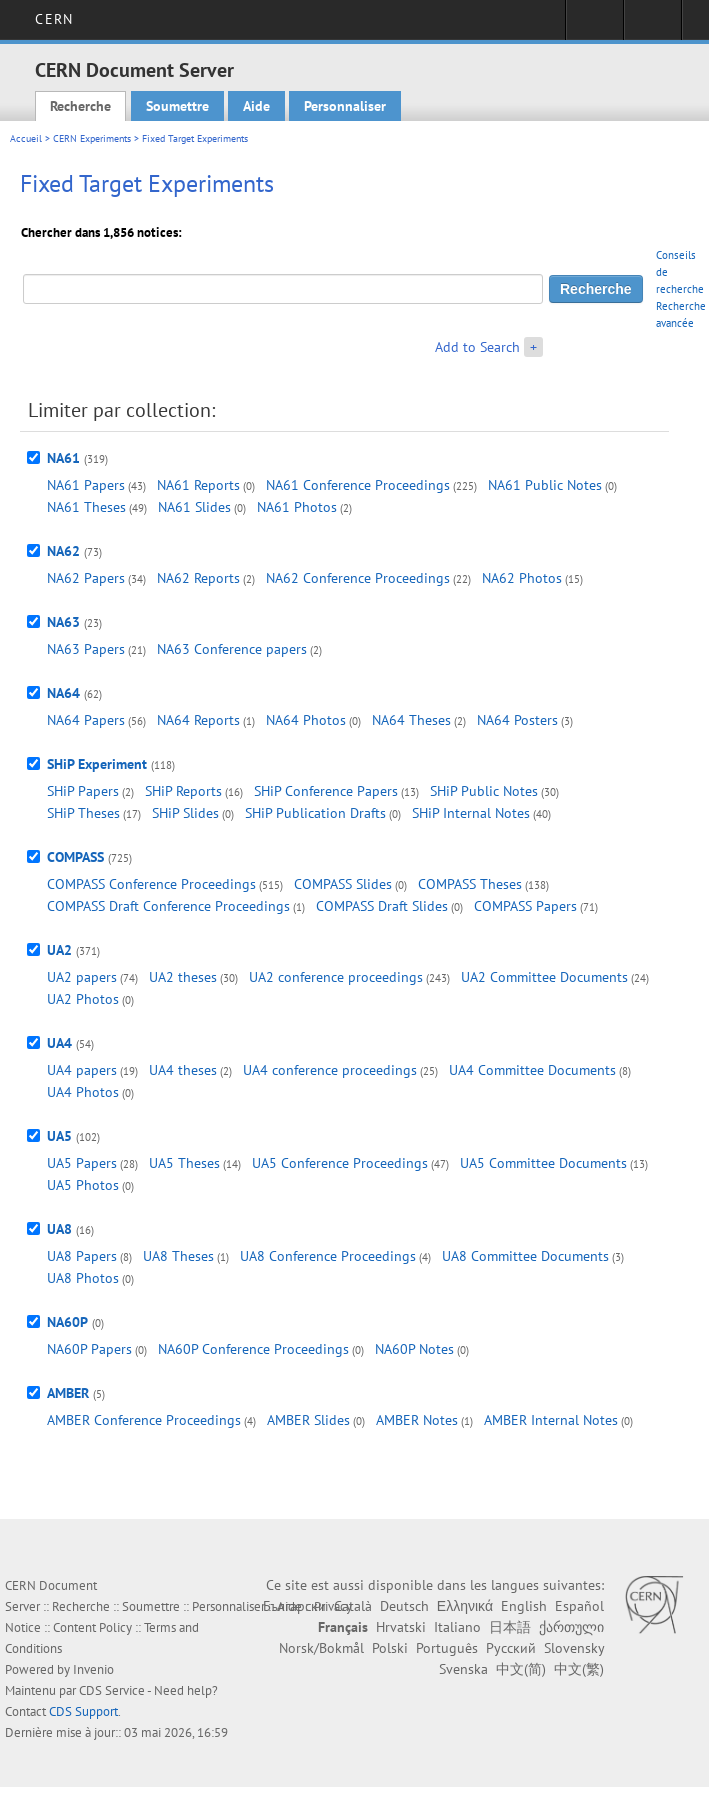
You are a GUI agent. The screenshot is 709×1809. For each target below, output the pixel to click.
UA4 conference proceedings (330, 1070)
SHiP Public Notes (484, 791)
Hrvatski (401, 1627)
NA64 (63, 693)
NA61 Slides (194, 507)
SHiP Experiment (97, 764)
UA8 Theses (178, 1256)
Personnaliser (345, 106)
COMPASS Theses (470, 884)
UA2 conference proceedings (336, 977)
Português (447, 1648)
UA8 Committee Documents (525, 1256)
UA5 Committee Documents (543, 1163)
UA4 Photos (83, 1092)
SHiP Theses (83, 813)
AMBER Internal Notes (551, 1420)
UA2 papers (82, 977)
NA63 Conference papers (232, 649)
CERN (53, 19)
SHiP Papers (83, 791)
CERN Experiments (92, 138)
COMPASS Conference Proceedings (151, 884)
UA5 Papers (82, 1163)
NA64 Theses (411, 720)
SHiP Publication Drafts (315, 813)
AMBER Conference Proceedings (144, 1420)
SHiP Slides (185, 813)
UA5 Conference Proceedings (340, 1163)
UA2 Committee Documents (544, 977)
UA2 (59, 950)
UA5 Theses (184, 1163)
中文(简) (521, 1669)
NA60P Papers (89, 1349)
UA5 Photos (83, 1185)
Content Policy (92, 1627)
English (524, 1606)
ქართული (571, 1627)
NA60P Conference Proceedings (253, 1349)
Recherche (80, 106)
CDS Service (112, 1690)
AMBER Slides (308, 1420)
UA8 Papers (82, 1256)
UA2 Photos (83, 999)
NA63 (63, 622)
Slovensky (574, 1648)
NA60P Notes (414, 1349)
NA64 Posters (517, 720)
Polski (390, 1648)
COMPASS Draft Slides (382, 906)
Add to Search (477, 347)
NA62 (63, 551)
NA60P (67, 1322)
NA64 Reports (198, 720)
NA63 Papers (86, 649)
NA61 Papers (86, 485)
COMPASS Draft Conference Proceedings (168, 906)
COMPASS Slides (343, 884)
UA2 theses (183, 977)
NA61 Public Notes (545, 485)
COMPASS (75, 857)
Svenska (463, 1669)
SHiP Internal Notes (471, 813)
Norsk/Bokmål (321, 1648)
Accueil (26, 138)
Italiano (457, 1627)
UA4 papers (82, 1070)
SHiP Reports (183, 791)
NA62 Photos (522, 578)
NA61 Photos (297, 507)
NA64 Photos (306, 720)
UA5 (59, 1136)
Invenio (93, 1669)
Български (294, 1606)
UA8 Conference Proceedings (328, 1256)
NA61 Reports (198, 485)
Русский (511, 1648)
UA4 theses (183, 1070)
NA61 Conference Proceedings (358, 485)
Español (579, 1606)
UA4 (59, 1043)
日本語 (510, 1627)
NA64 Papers (86, 720)
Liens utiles (652, 26)
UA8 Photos (83, 1278)
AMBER (68, 1393)
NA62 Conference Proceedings (358, 578)
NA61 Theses (86, 507)
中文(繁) (579, 1669)
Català (353, 1606)
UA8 (59, 1229)
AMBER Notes (417, 1420)
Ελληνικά (465, 1606)
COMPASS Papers (525, 906)
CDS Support (83, 1711)
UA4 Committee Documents (532, 1070)
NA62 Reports (198, 578)
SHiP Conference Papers (326, 791)
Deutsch (404, 1606)
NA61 (63, 458)
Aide (256, 106)
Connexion (594, 26)
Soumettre (177, 106)
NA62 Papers (86, 578)
